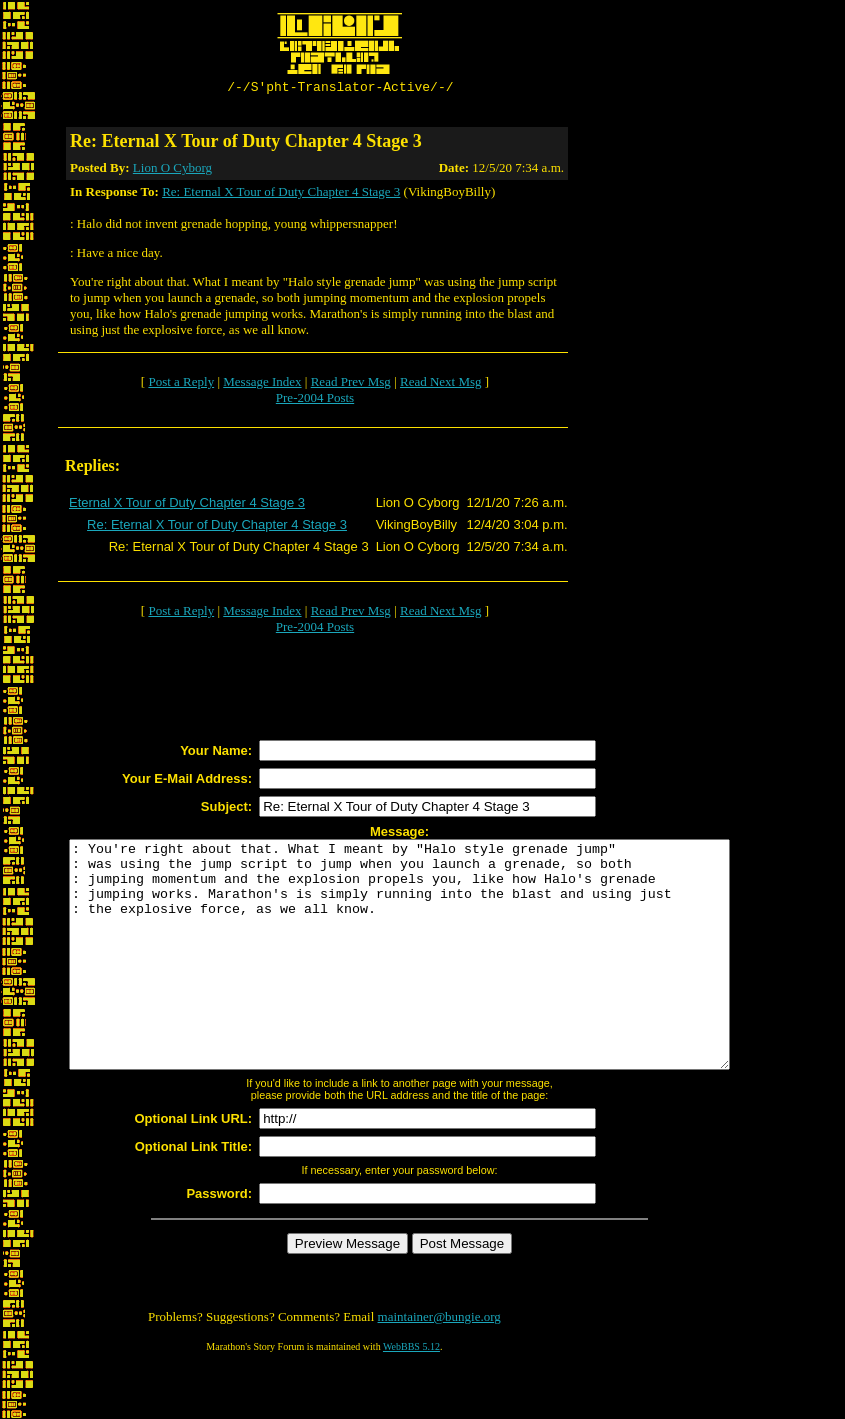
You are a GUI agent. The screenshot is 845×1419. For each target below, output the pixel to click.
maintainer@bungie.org (439, 1364)
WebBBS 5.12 (411, 1394)
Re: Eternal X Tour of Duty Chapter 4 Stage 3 (281, 194)
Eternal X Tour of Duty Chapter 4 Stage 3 (187, 505)
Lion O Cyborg (172, 170)
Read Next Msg (441, 384)
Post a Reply (181, 384)
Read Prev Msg (351, 384)
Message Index (262, 384)
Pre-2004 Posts (315, 400)
